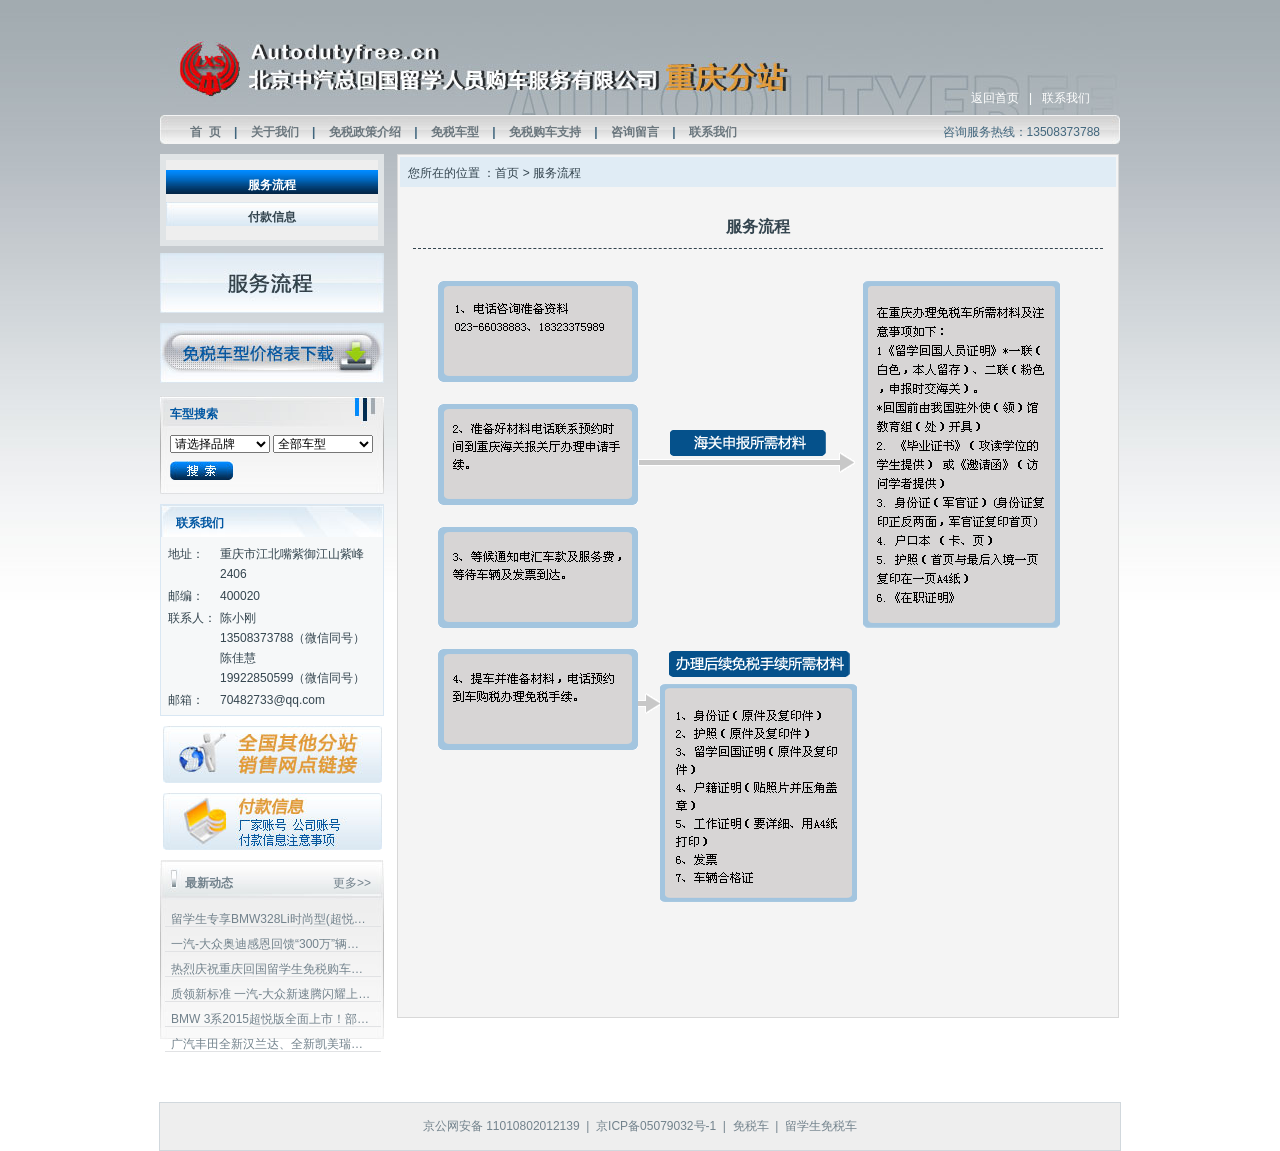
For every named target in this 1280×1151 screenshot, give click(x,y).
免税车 (751, 1126)
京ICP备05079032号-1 (656, 1126)
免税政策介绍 (365, 132)
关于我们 (275, 132)
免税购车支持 (545, 132)
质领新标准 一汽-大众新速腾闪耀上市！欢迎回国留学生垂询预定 (271, 994)
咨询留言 (635, 132)
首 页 (205, 132)
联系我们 (1066, 98)
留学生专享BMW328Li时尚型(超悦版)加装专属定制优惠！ (271, 919)
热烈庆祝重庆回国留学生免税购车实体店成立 (271, 969)
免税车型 (455, 132)
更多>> (352, 883)
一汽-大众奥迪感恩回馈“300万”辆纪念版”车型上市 (271, 944)
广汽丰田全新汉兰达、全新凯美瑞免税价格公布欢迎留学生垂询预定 (271, 1044)
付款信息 (272, 217)
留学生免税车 (821, 1126)
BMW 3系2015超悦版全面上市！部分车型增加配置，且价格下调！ (271, 1019)
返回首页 (995, 98)
